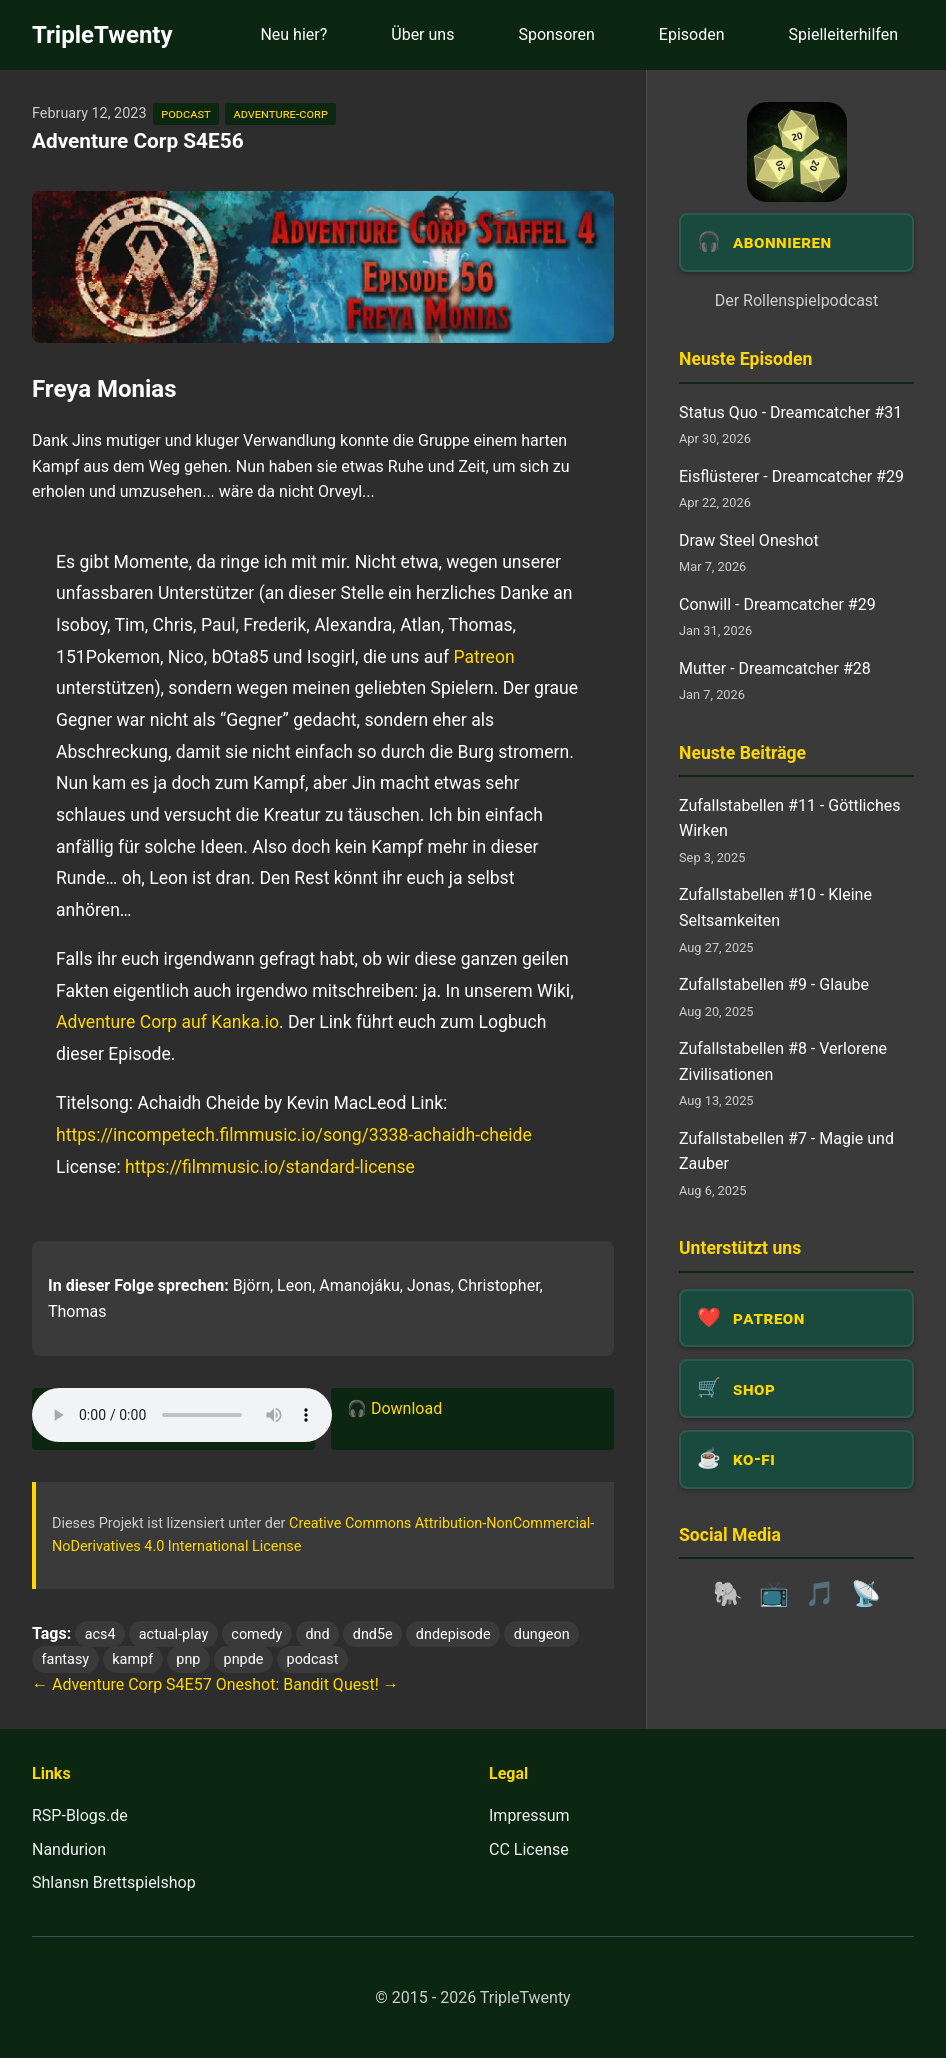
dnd (317, 1634)
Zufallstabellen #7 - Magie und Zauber (786, 1151)
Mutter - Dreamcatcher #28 (775, 668)
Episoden (692, 34)
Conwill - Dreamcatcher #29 (777, 604)
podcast (185, 113)
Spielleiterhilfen (843, 34)
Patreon (483, 657)
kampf (132, 1659)
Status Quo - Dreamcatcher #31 (790, 412)
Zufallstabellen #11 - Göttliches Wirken (789, 818)
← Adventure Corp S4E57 (122, 1684)
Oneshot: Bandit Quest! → (307, 1684)
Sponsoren (556, 34)
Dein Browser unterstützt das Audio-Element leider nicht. (182, 1415)
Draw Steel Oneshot (749, 540)
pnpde (244, 1659)
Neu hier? (293, 34)
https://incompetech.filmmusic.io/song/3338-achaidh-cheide (294, 1135)
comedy (256, 1634)
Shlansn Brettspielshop (114, 1882)
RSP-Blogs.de (80, 1815)
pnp (188, 1659)
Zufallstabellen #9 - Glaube (774, 984)
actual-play (173, 1634)
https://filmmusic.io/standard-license (270, 1167)
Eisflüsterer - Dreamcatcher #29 (791, 476)
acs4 (100, 1634)
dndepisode (453, 1634)
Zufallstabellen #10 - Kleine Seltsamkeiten (775, 907)
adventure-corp (280, 113)
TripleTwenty (102, 35)
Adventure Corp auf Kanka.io (167, 1022)
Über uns (422, 34)
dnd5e (373, 1634)
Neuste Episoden (745, 359)
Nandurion (69, 1849)
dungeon (542, 1634)
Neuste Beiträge (742, 753)
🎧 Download (394, 1408)
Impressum (529, 1815)
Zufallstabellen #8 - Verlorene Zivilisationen (783, 1061)
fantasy (66, 1659)
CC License (529, 1849)
